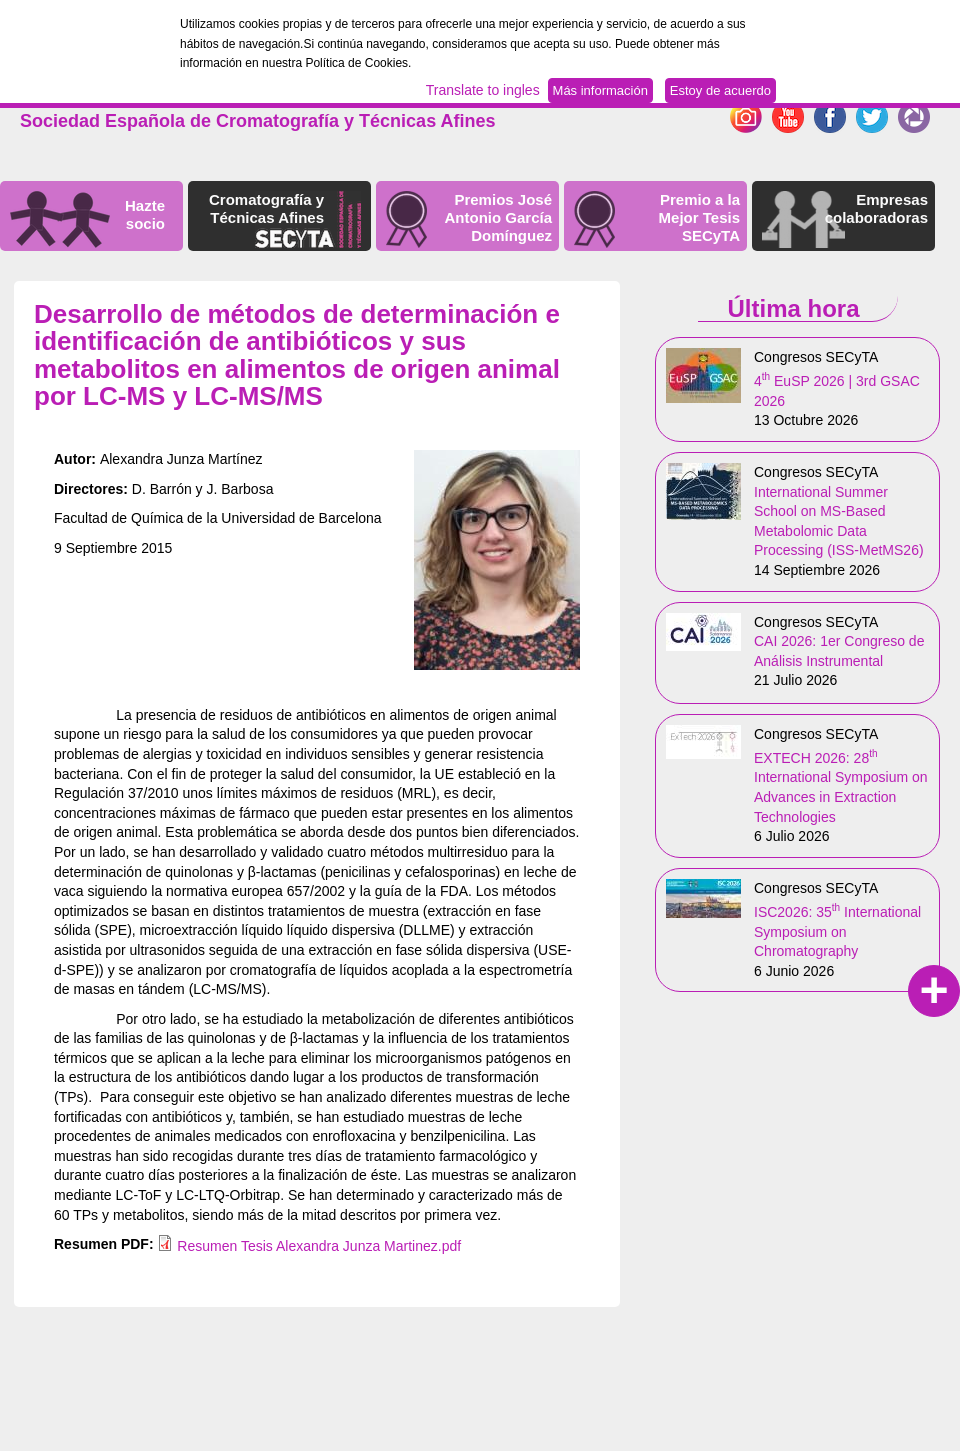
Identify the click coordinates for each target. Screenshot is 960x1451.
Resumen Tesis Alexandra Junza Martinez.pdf (319, 1246)
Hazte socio (145, 214)
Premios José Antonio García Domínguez (498, 217)
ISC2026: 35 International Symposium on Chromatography (837, 931)
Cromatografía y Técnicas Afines (266, 208)
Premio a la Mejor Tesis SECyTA (699, 217)
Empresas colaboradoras (876, 208)
